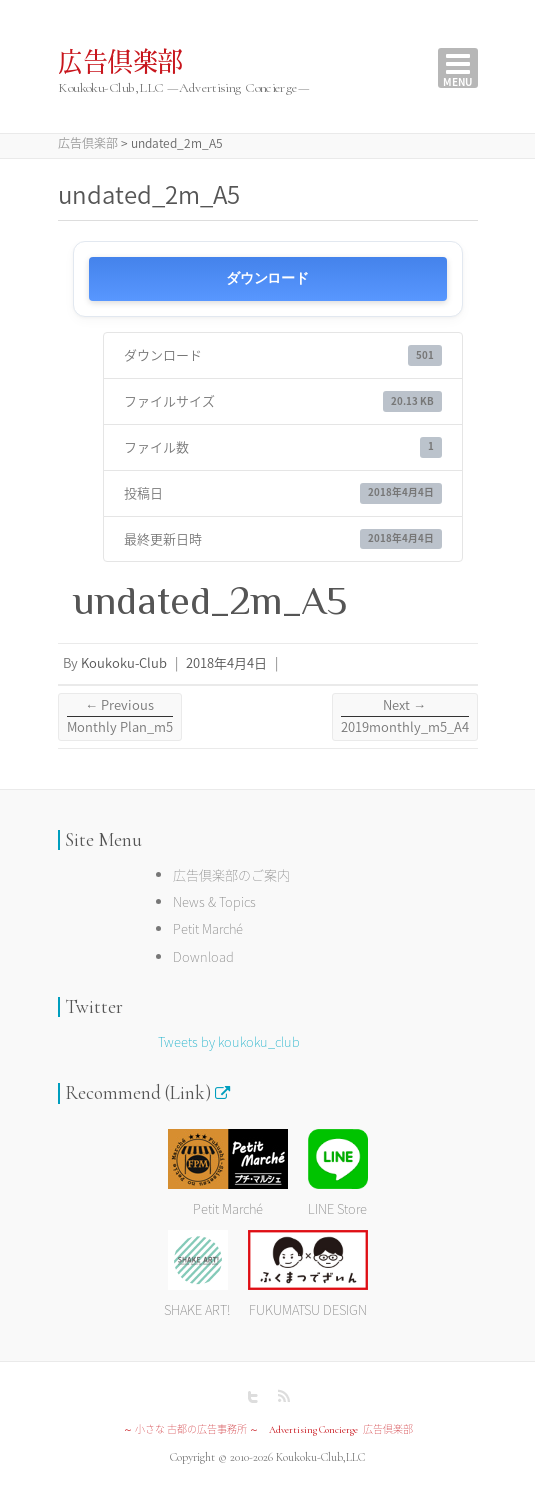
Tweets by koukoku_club (229, 1041)
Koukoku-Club (124, 662)
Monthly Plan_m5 (120, 715)
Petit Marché (208, 928)
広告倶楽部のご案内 (231, 874)
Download (203, 956)
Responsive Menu (458, 68)
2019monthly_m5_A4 (405, 715)
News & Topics (214, 901)
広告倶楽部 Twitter (253, 1397)
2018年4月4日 (226, 662)
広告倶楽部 (120, 63)
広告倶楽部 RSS (283, 1397)
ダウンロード (267, 278)
